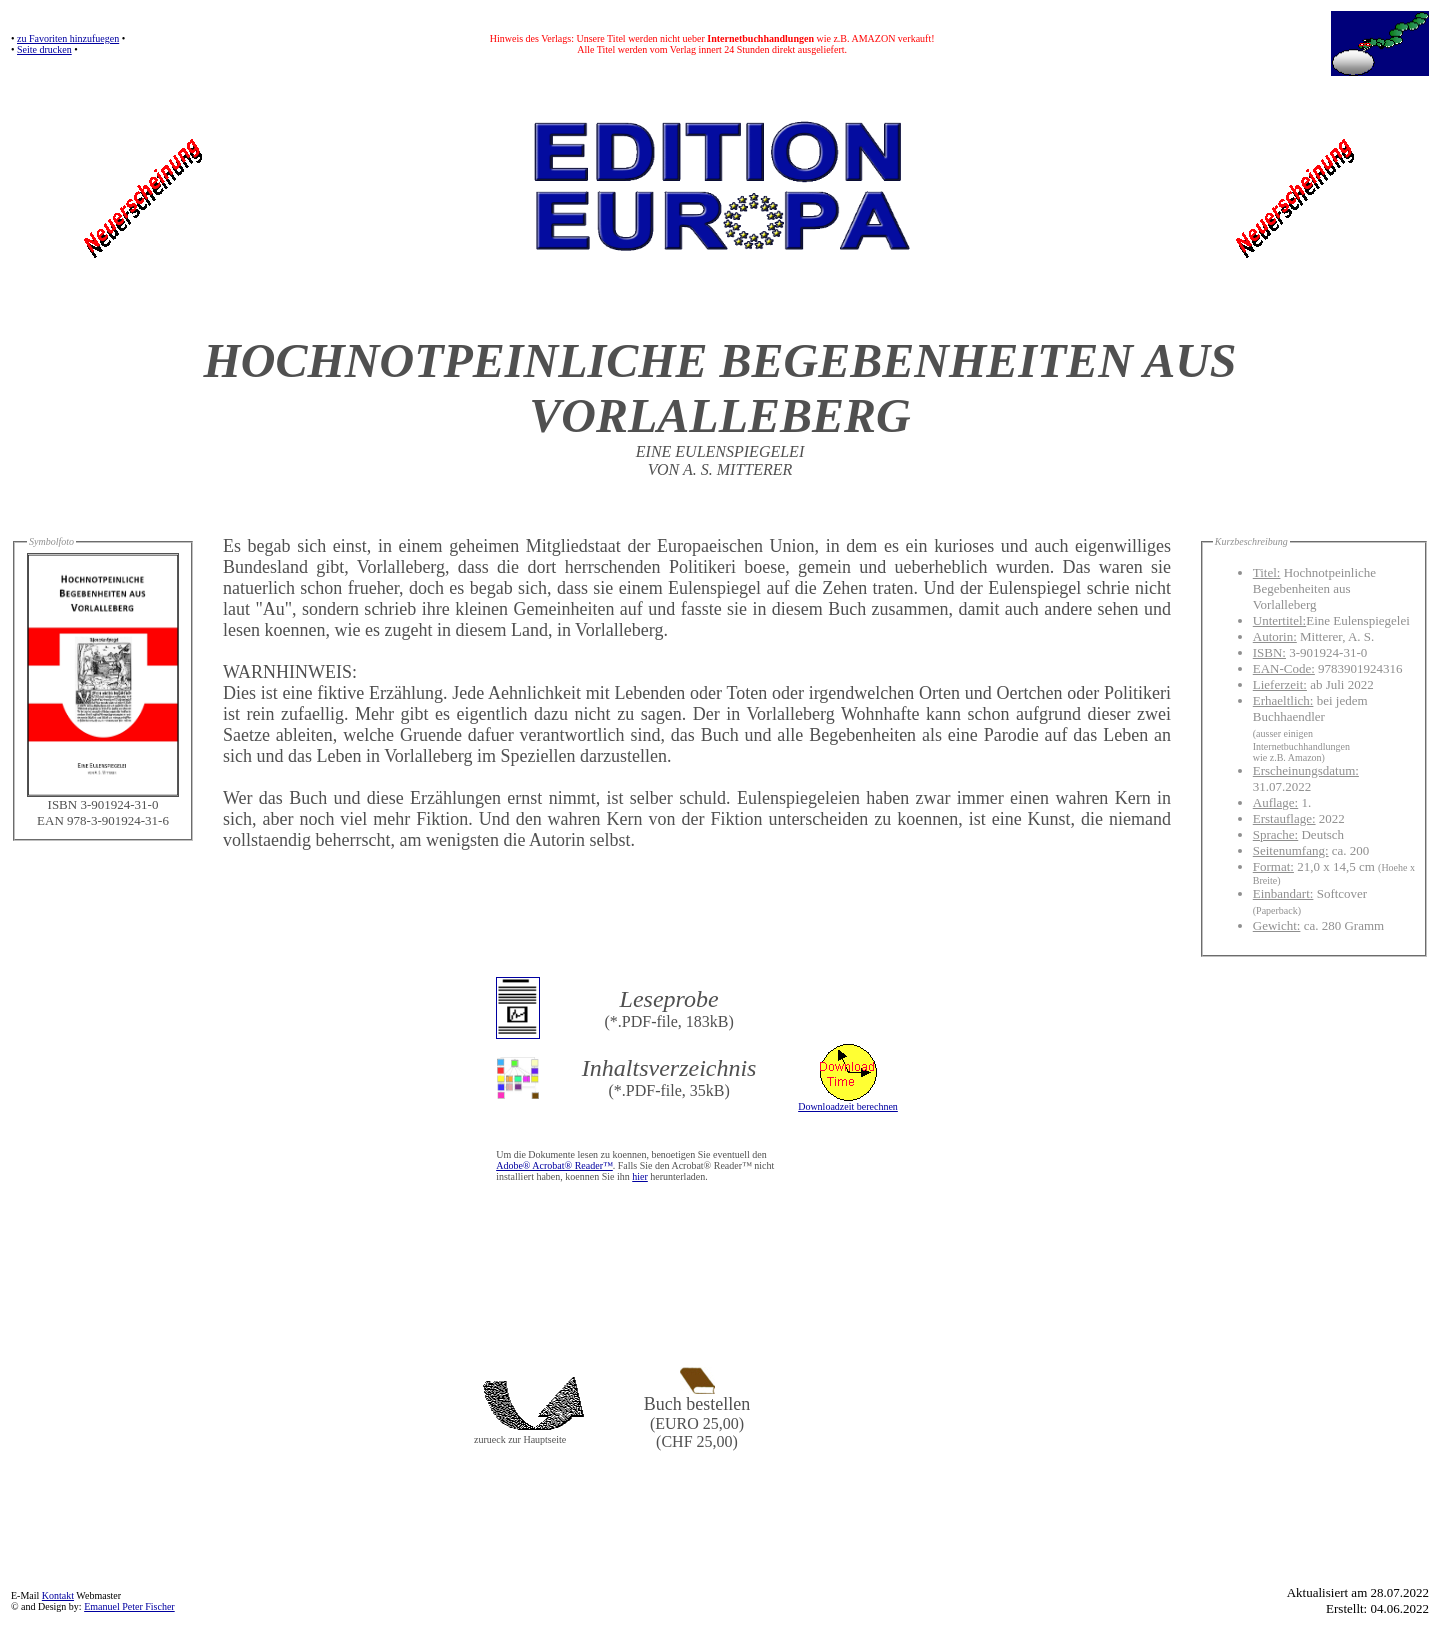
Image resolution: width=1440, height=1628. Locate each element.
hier (640, 1176)
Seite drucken (44, 49)
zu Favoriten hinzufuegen (68, 38)
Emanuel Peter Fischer (129, 1606)
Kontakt (58, 1595)
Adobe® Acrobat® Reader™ (554, 1165)
